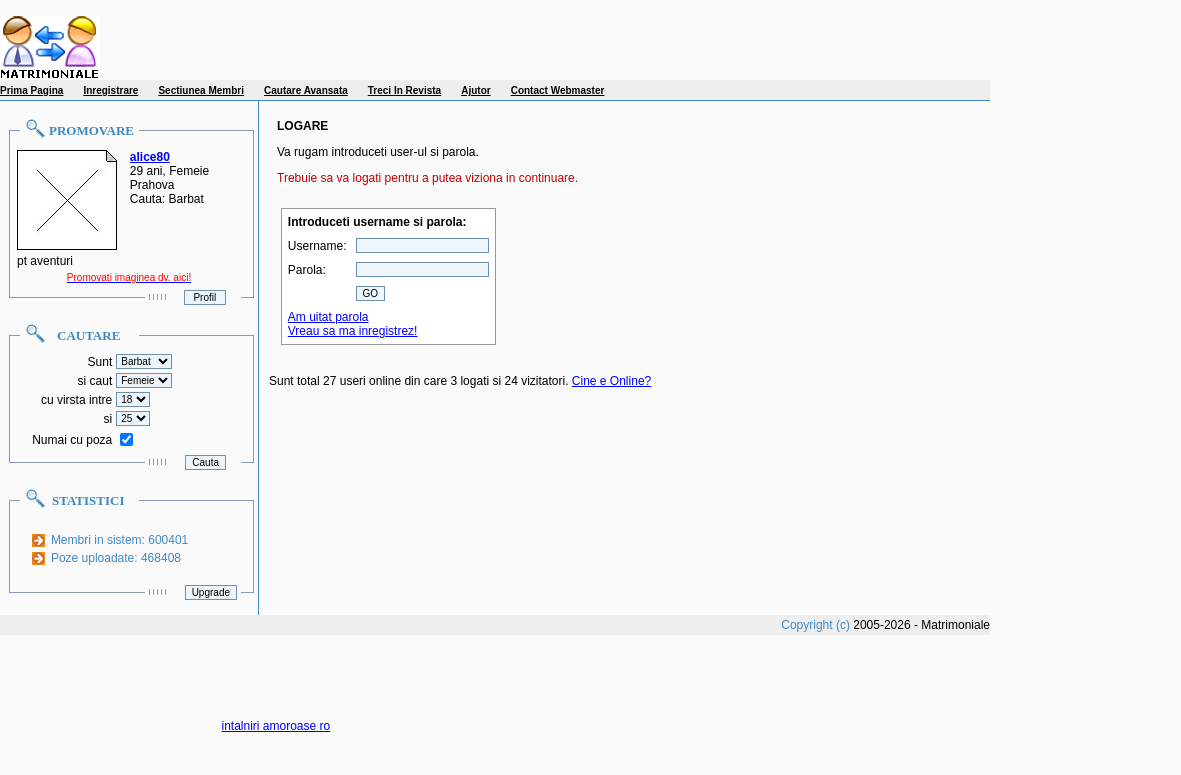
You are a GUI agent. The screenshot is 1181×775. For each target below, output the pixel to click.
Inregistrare (110, 90)
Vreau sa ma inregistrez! (353, 331)
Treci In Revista (404, 90)
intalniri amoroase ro (276, 726)
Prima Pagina (31, 90)
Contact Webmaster (558, 90)
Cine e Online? (611, 381)
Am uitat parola (328, 317)
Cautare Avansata (306, 90)
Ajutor (475, 90)
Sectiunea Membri (201, 90)
